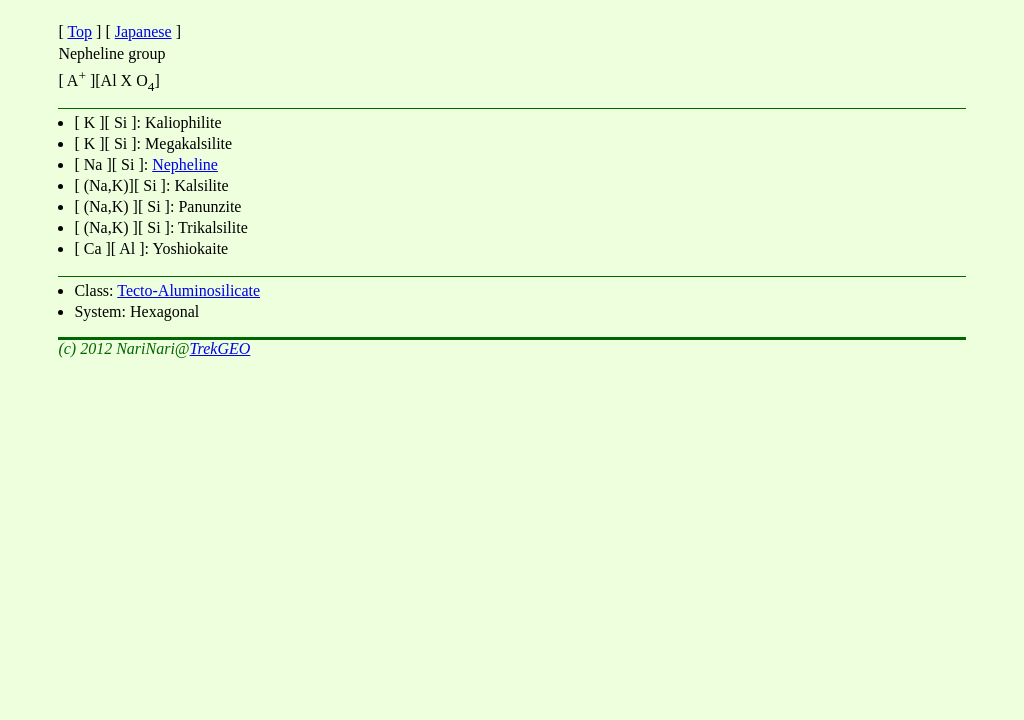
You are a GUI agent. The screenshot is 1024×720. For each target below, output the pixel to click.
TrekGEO (220, 348)
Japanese (143, 31)
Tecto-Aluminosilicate (188, 290)
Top (79, 31)
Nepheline (185, 164)
